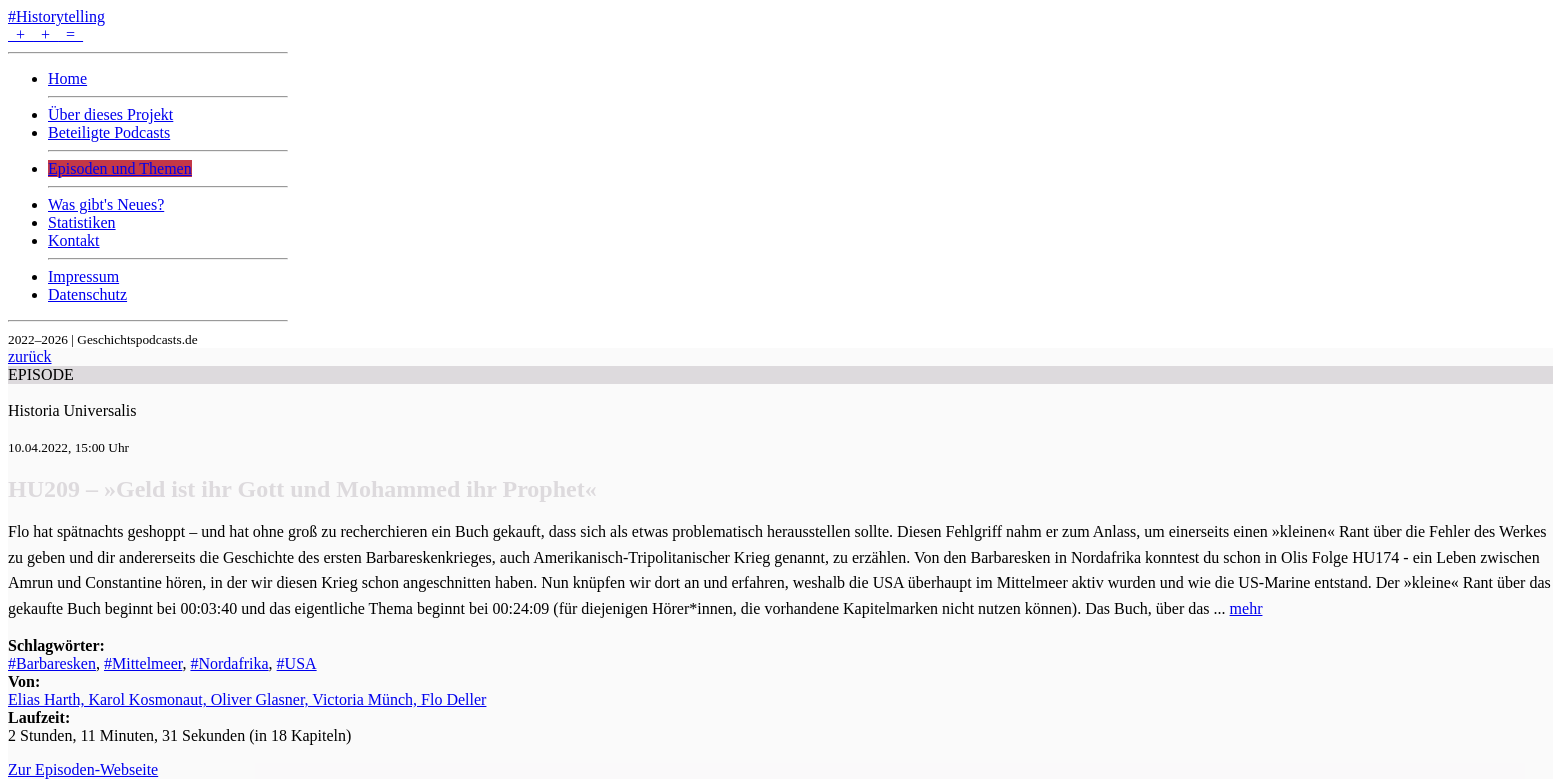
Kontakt (74, 240)
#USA (297, 663)
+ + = (45, 34)
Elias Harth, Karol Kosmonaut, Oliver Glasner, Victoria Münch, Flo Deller (247, 699)
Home (67, 78)
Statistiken (82, 222)
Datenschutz (87, 294)
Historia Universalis (72, 410)
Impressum (83, 276)
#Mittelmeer (143, 663)
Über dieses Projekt (110, 114)
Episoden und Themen (120, 168)
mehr (1246, 608)
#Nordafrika (229, 663)
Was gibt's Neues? (106, 204)
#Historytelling (56, 16)
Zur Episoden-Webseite (83, 769)
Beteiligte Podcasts (109, 132)
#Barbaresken (52, 663)
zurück (30, 356)
